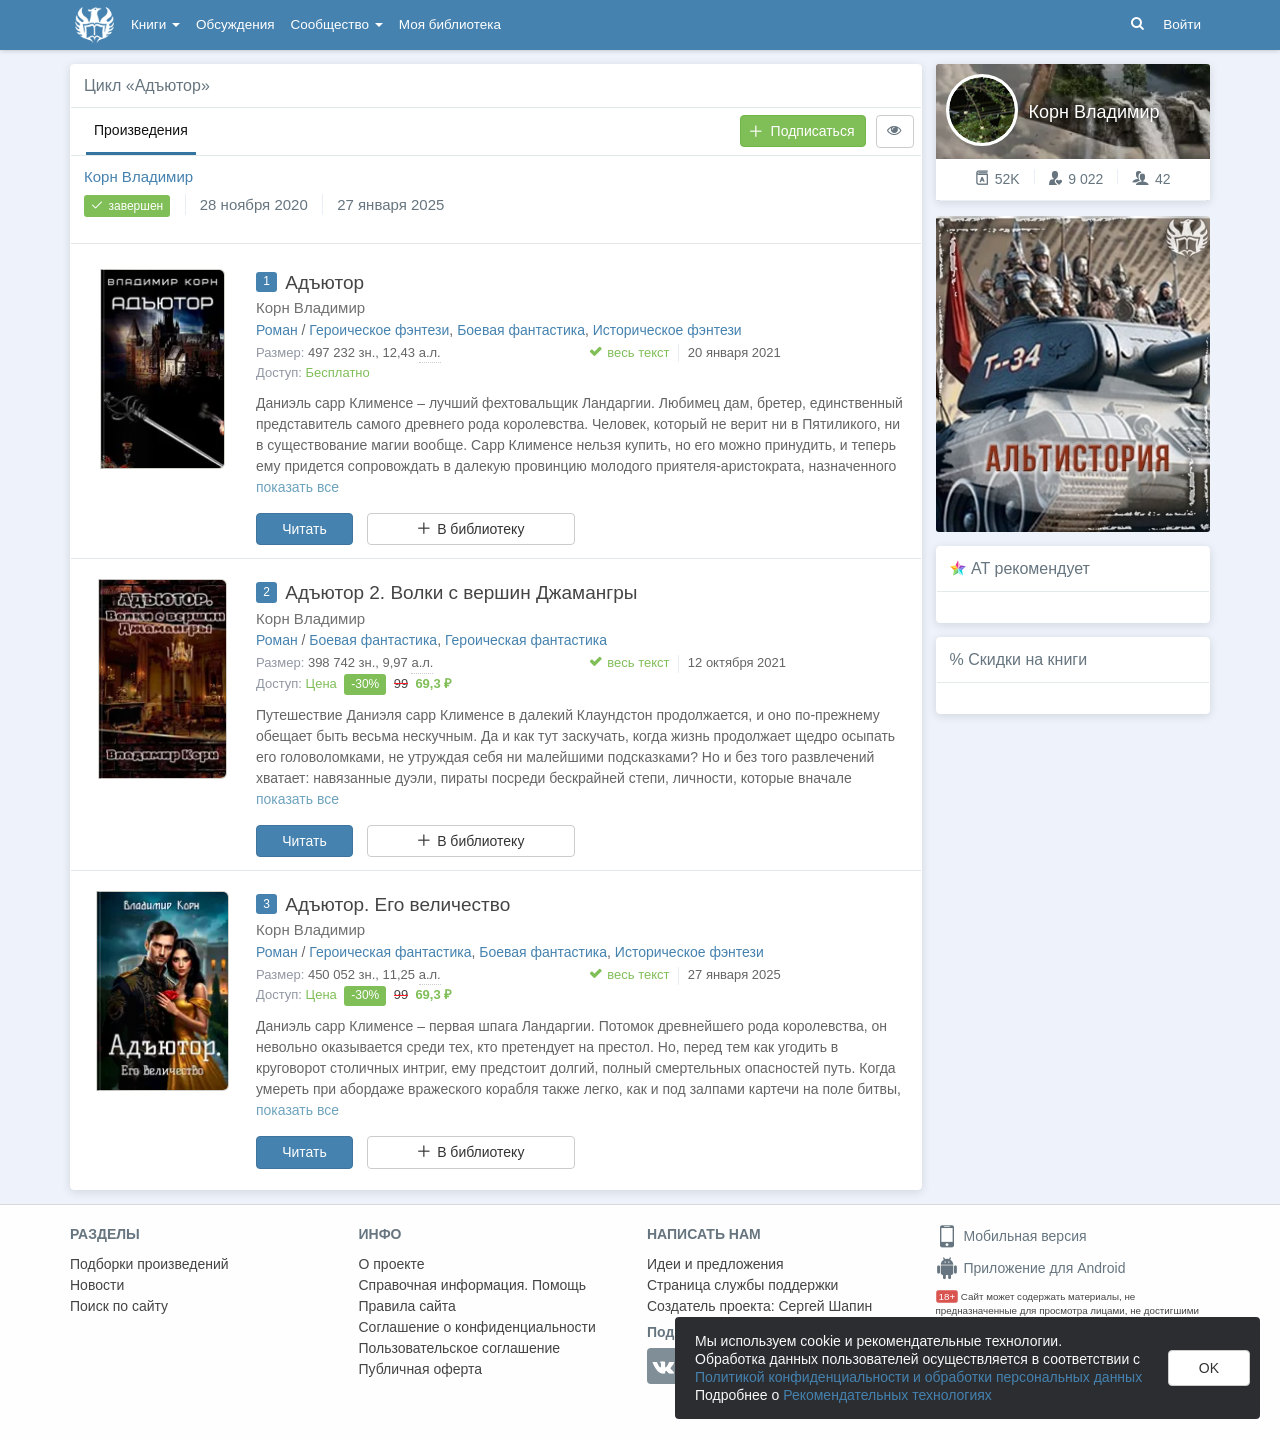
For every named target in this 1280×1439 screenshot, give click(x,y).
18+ (947, 1296)
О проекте (392, 1264)
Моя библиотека (450, 24)
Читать (304, 529)
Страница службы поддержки (742, 1285)
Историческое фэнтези (667, 330)
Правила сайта (407, 1306)
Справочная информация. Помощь (473, 1285)
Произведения (141, 130)
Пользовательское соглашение (460, 1348)
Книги (155, 24)
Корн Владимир (138, 176)
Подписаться (802, 131)
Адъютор (324, 282)
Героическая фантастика (526, 640)
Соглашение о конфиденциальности (477, 1327)
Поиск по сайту (119, 1306)
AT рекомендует (1030, 568)
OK (1209, 1368)
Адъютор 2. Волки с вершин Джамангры (461, 592)
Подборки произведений (149, 1264)
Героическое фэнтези (379, 330)
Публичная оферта (421, 1369)
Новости (97, 1285)
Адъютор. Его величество (397, 904)
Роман (277, 330)
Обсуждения (235, 24)
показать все (297, 487)
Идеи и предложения (715, 1264)
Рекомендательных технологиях (887, 1395)
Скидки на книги (1027, 659)
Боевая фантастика (521, 330)
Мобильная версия (1011, 1236)
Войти (1182, 24)
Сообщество (337, 24)
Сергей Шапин (825, 1306)
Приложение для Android (1031, 1268)
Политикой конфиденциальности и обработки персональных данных (918, 1377)
